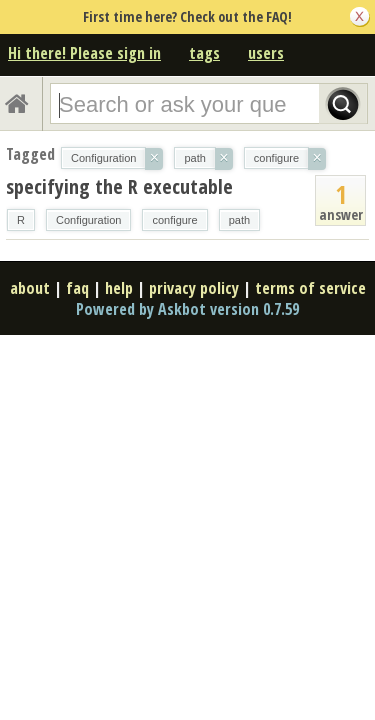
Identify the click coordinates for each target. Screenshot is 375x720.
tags (204, 53)
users (266, 53)
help (119, 288)
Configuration (88, 220)
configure (174, 220)
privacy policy (194, 288)
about (30, 288)
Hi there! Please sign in (84, 53)
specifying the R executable (119, 186)
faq (77, 288)
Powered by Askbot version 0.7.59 (187, 309)
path (239, 220)
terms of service (310, 288)
